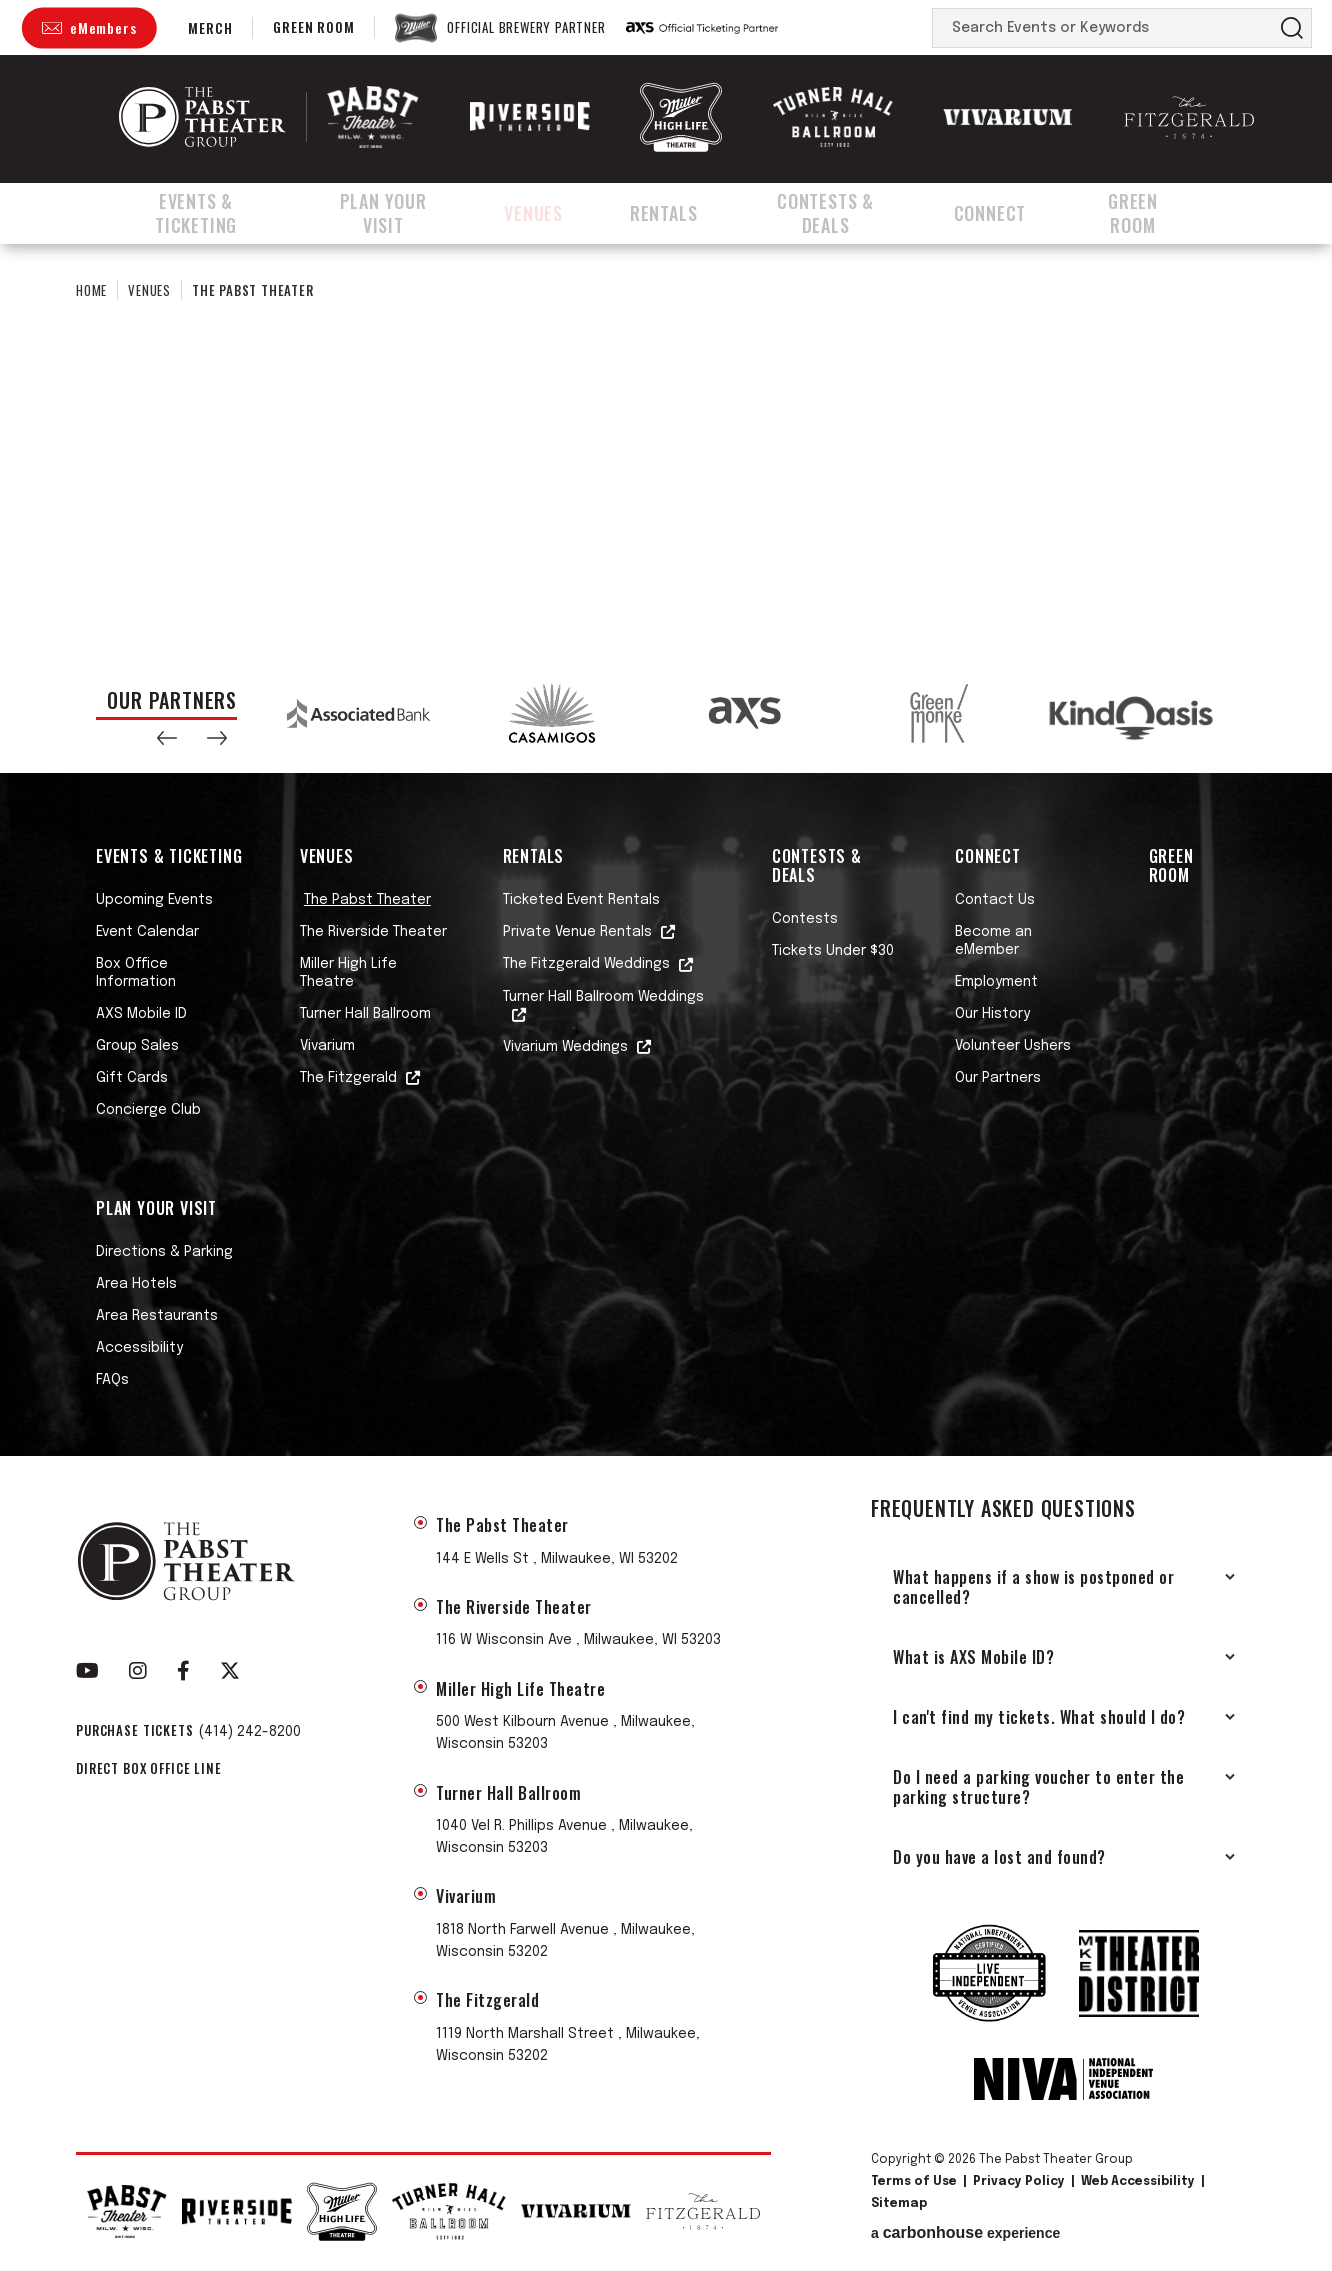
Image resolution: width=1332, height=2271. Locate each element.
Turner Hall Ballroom (365, 1014)
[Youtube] (87, 1671)
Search (1292, 28)
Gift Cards (132, 1078)
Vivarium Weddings (565, 1047)
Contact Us (995, 900)
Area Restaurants (157, 1316)
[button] (167, 738)
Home (91, 290)
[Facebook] (183, 1671)
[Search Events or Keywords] (1103, 28)
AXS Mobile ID (141, 1014)
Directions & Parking (164, 1252)
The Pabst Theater (367, 900)
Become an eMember (993, 941)
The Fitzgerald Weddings (586, 964)
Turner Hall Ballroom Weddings (603, 997)
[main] (666, 448)
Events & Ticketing (201, 213)
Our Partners (998, 1078)
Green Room (313, 26)
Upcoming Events (154, 900)
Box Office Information (136, 973)
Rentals (682, 213)
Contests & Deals (848, 213)
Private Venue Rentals (577, 932)
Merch (210, 27)
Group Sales (137, 1046)
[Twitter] (230, 1671)
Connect (1017, 213)
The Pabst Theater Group (202, 117)
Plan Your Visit (406, 213)
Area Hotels (136, 1284)
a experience (965, 2233)
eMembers (103, 27)
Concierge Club (148, 1110)
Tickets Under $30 (833, 951)
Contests (805, 919)
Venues (560, 213)
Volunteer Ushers (1013, 1046)
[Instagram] (138, 1671)
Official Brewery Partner (526, 28)
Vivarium (327, 1046)
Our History (992, 1014)
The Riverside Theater (373, 932)
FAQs (112, 1380)
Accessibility (139, 1348)
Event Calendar (147, 932)
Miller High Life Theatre (348, 973)
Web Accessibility (1138, 2182)
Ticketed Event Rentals (581, 900)
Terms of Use (914, 2182)
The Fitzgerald (348, 1078)
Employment (996, 982)
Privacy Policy (1019, 2182)
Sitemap (899, 2204)
